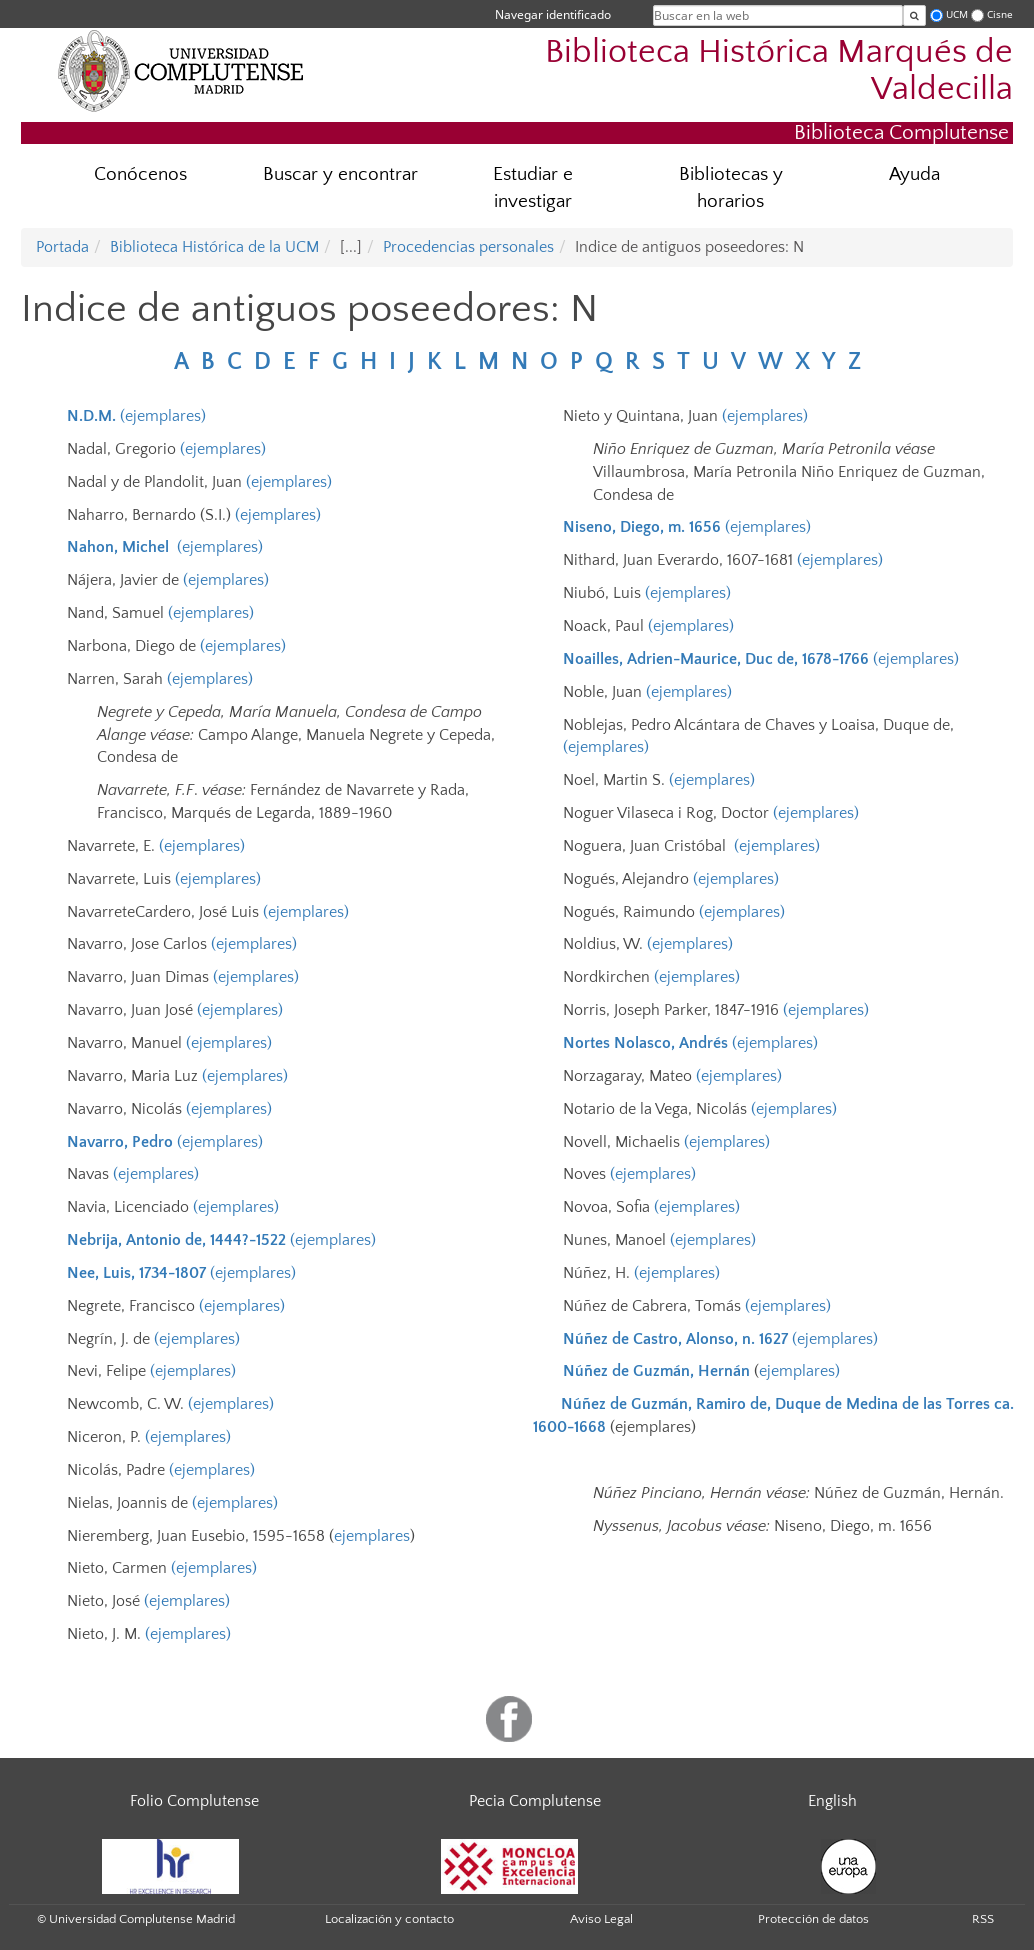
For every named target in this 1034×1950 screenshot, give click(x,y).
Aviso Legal (601, 1919)
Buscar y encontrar (340, 174)
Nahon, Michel (118, 547)
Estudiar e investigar (533, 188)
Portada (62, 247)
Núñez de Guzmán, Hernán (656, 1371)
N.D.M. (91, 416)
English (832, 1801)
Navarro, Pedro (120, 1142)
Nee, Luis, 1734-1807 (136, 1273)
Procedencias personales (468, 247)
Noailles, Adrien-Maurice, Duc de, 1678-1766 (716, 659)
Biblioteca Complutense (901, 132)
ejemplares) (799, 1371)
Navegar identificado (553, 14)
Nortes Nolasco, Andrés (645, 1043)
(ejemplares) (163, 416)
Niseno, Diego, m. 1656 (642, 527)
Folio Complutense (194, 1801)
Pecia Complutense (535, 1801)
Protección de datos (813, 1919)
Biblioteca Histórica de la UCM (214, 247)
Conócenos (140, 174)
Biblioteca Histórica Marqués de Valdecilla (779, 71)
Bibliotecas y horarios (731, 188)
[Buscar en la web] (914, 15)
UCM (957, 14)
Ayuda (914, 174)
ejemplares (372, 1536)
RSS (983, 1919)
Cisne (1000, 14)
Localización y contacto (389, 1919)
